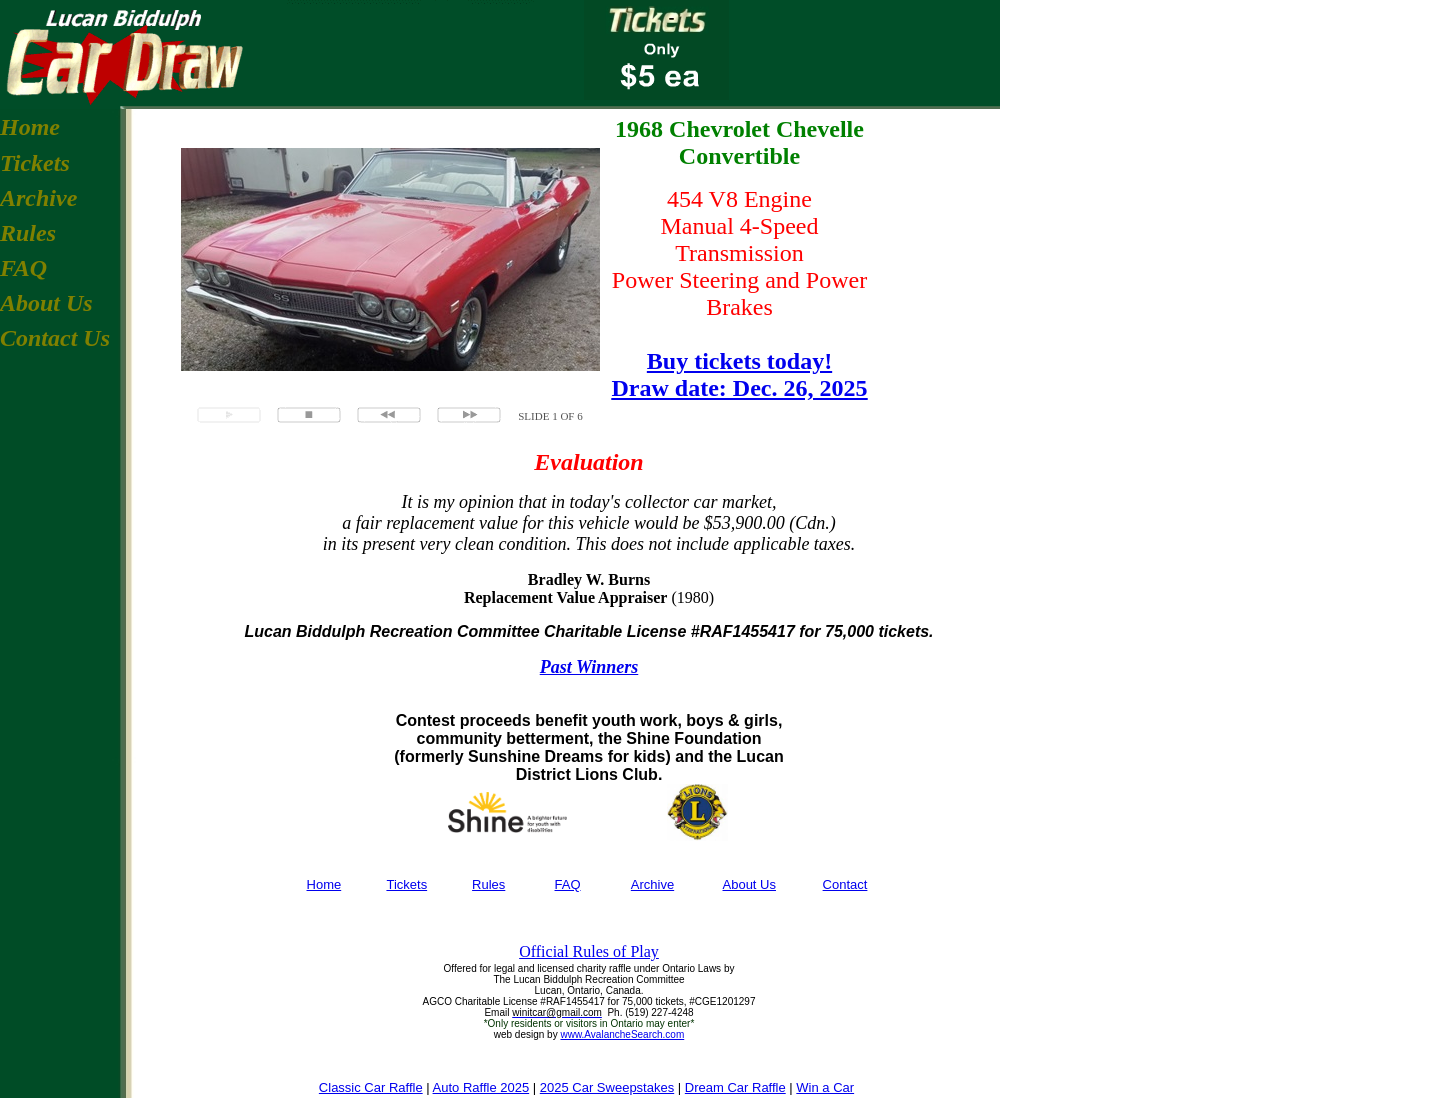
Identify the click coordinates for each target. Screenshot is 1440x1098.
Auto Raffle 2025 (481, 1087)
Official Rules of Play (589, 951)
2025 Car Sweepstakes (607, 1087)
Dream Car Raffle (735, 1087)
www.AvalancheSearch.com (622, 1034)
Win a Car (825, 1087)
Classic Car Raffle (371, 1087)
